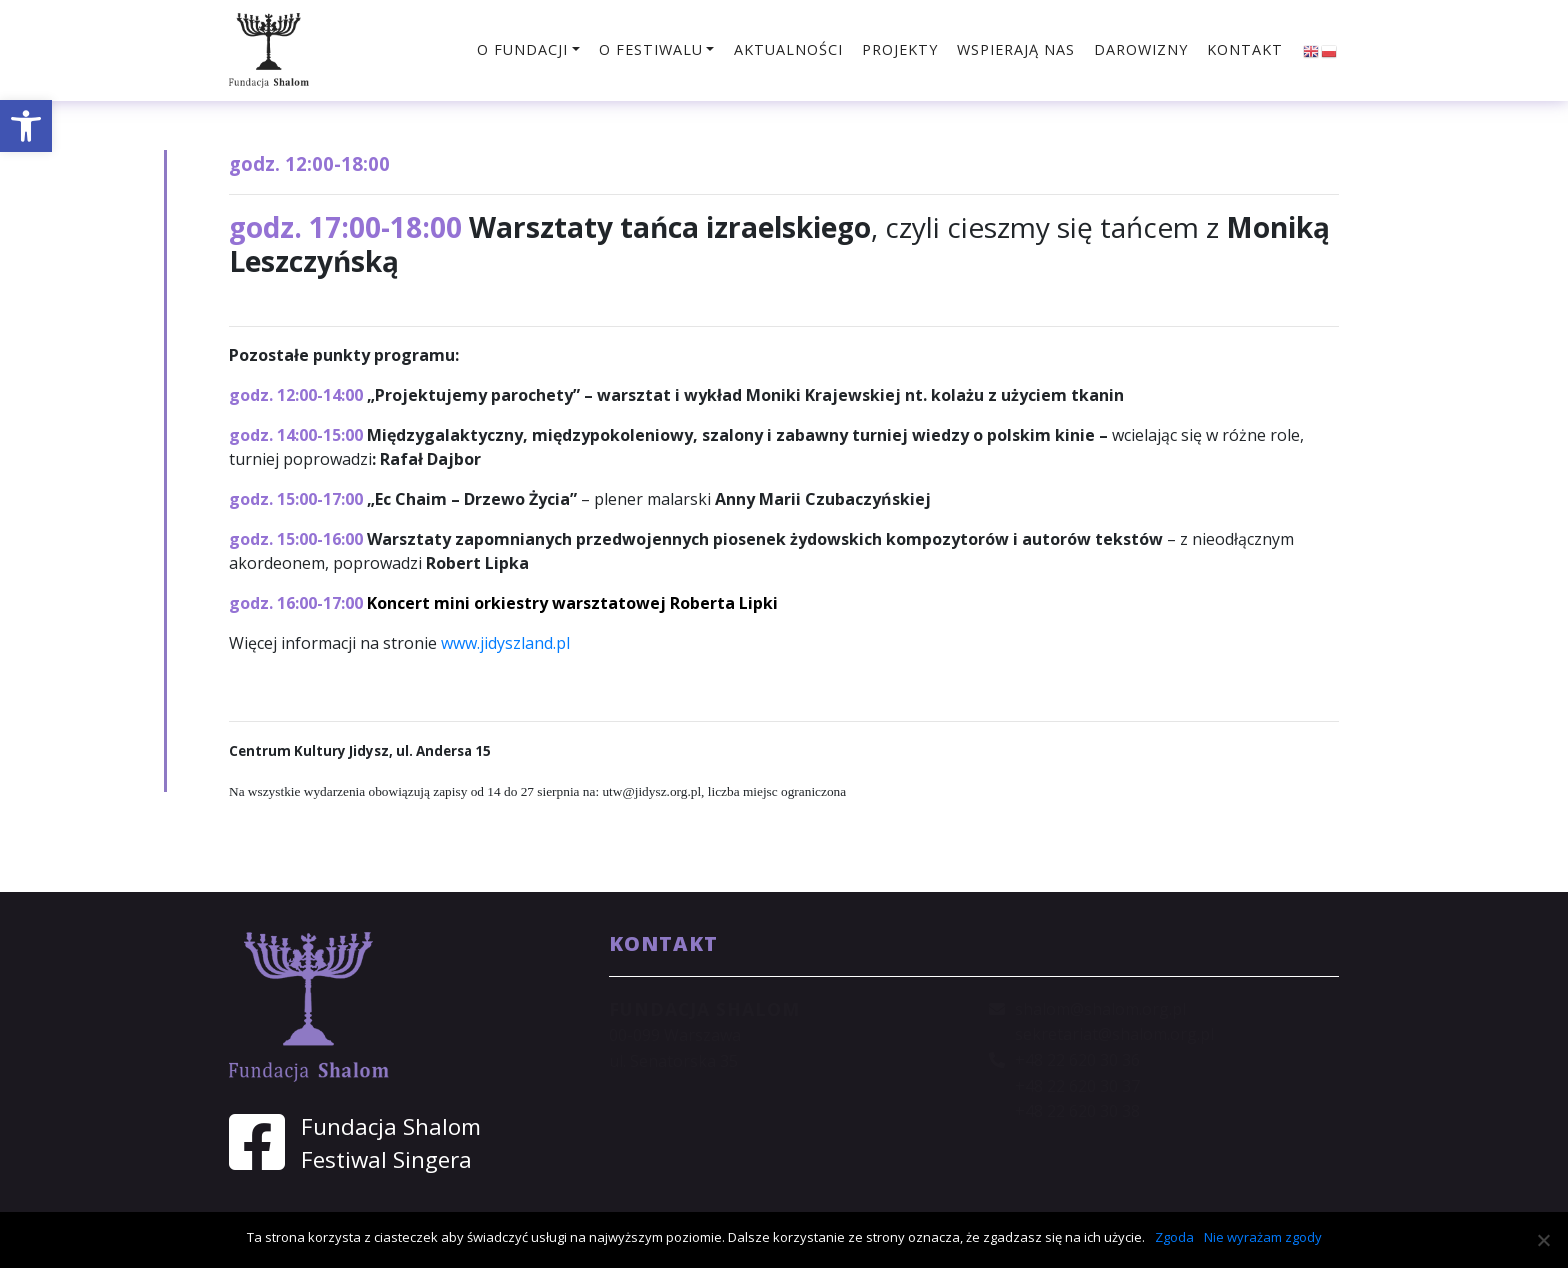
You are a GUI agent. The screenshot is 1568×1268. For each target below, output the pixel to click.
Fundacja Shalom (391, 1126)
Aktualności (788, 49)
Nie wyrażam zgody (1263, 1237)
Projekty (900, 49)
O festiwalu (651, 49)
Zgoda (1174, 1237)
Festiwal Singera (386, 1159)
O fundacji (522, 49)
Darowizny (1141, 49)
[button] (26, 126)
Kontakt (1245, 49)
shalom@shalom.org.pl (1100, 1009)
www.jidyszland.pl (505, 643)
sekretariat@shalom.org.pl (1114, 1034)
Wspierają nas (1016, 49)
